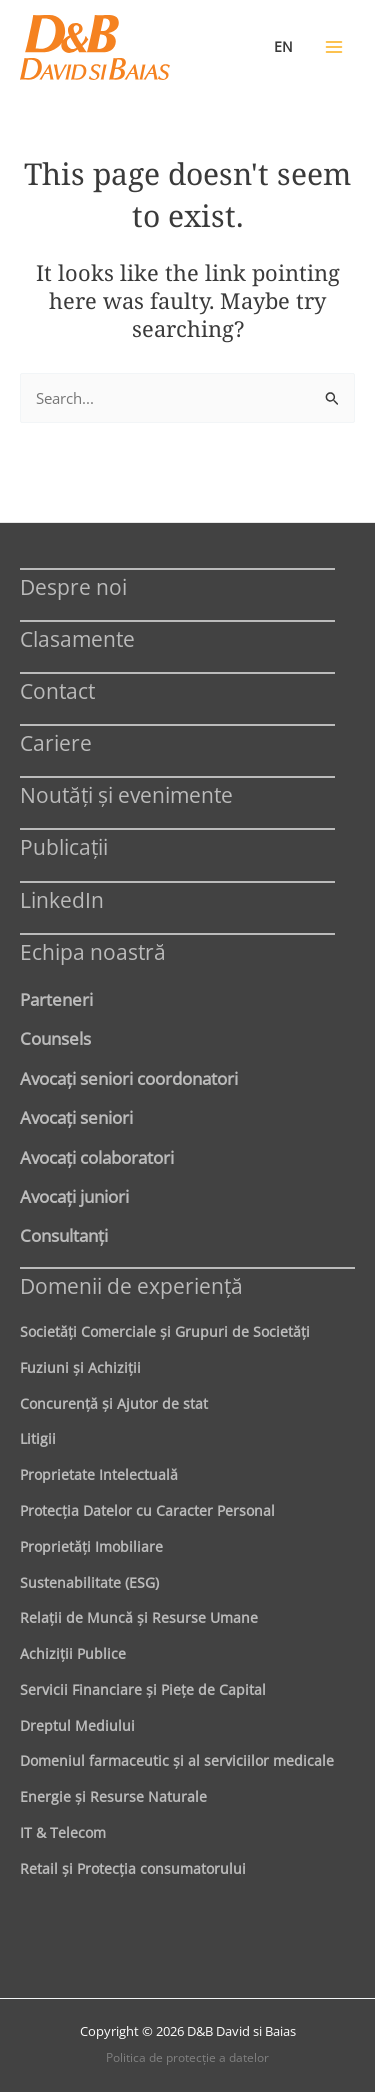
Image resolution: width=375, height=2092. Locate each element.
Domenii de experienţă (131, 1285)
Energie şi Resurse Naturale (113, 1796)
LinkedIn (62, 899)
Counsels (55, 1038)
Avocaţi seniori (76, 1117)
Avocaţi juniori (74, 1196)
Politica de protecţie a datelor (187, 2057)
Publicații (64, 846)
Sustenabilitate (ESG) (89, 1582)
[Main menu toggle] (334, 47)
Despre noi (73, 586)
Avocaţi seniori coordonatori (129, 1078)
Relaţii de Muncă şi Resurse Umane (139, 1617)
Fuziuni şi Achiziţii (80, 1367)
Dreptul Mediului (77, 1725)
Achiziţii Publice (73, 1653)
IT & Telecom (63, 1832)
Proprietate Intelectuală (99, 1474)
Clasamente (77, 638)
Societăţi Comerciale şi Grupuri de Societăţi (165, 1331)
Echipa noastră (93, 951)
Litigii (38, 1438)
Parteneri (56, 999)
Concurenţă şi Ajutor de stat (114, 1403)
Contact (57, 690)
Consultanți (64, 1235)
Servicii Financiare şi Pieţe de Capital (143, 1689)
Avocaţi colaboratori (97, 1157)
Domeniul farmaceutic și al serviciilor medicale (177, 1760)
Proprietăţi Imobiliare (91, 1546)
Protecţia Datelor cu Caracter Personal (147, 1510)
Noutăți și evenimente (126, 794)
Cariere (56, 742)
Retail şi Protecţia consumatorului (133, 1868)
